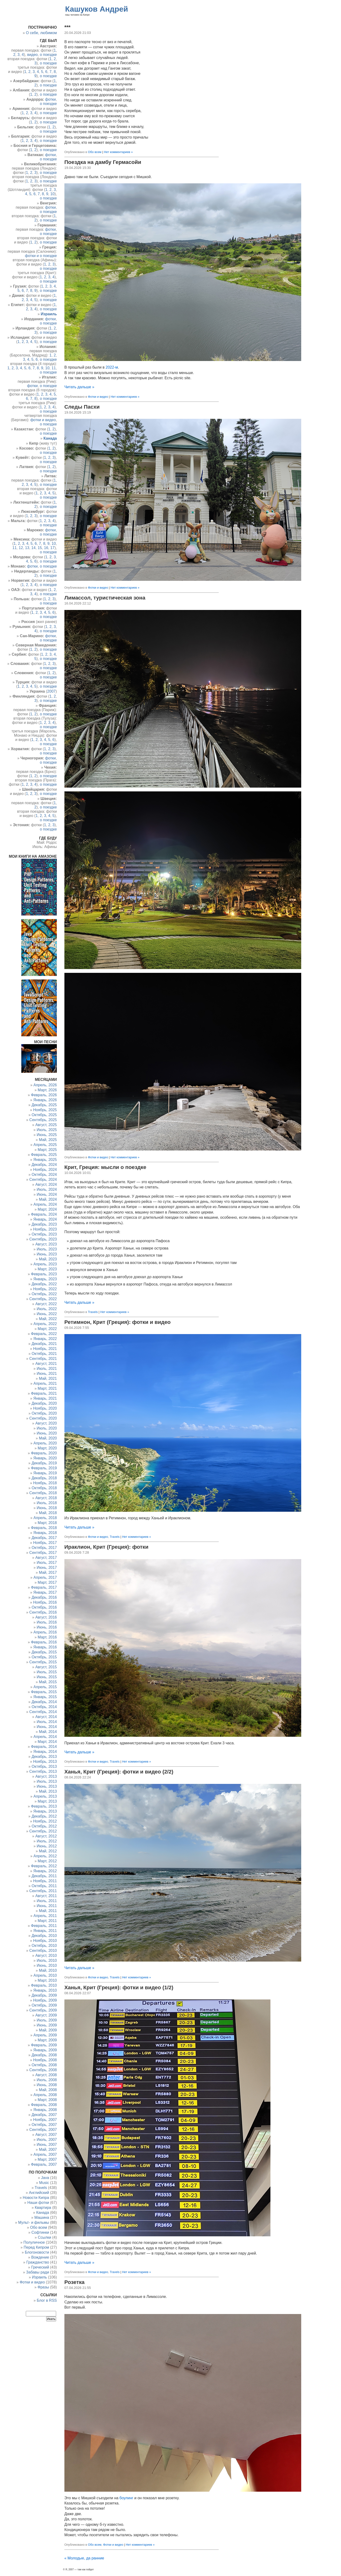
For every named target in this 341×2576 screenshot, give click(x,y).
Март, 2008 (47, 2100)
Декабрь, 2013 (44, 1757)
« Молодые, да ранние (84, 2558)
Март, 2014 (47, 1742)
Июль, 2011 (47, 1901)
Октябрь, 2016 (44, 1607)
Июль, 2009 (47, 2020)
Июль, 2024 (47, 1189)
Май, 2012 (48, 1851)
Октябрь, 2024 (44, 1175)
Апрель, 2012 (45, 1856)
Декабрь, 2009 (44, 1995)
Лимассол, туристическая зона (104, 598)
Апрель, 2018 (45, 1518)
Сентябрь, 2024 (43, 1179)
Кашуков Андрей (96, 9)
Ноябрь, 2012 (45, 1821)
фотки (50, 99)
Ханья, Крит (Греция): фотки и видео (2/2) (118, 1772)
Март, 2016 (47, 1637)
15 (40, 548)
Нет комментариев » (118, 152)
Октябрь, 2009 (44, 2005)
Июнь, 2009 (47, 2025)
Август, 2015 (46, 1667)
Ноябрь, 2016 (45, 1602)
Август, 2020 (46, 1423)
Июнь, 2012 (47, 1846)
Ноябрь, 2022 (45, 1289)
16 (46, 548)
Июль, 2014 (47, 1722)
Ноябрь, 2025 (45, 1110)
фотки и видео (43, 420)
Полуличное (34, 2242)
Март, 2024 (47, 1209)
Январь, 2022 (45, 1339)
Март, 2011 (47, 1921)
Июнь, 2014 (47, 1727)
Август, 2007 (46, 2135)
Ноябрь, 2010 (45, 1941)
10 (52, 194)
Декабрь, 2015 (44, 1652)
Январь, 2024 (45, 1219)
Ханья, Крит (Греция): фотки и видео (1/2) (118, 1987)
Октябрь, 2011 (44, 1886)
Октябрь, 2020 (44, 1413)
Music (44, 2183)
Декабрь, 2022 (44, 1284)
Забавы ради (37, 2272)
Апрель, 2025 (45, 1145)
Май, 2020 (48, 1438)
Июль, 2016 (47, 1622)
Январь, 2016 (45, 1647)
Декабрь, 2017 (44, 1538)
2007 (51, 691)
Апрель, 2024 (45, 1204)
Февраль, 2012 (44, 1866)
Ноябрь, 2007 (45, 2120)
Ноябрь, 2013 (45, 1761)
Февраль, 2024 (44, 1214)
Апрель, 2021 (45, 1383)
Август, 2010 (46, 1955)
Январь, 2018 (45, 1533)
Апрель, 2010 (45, 1975)
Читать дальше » (79, 387)
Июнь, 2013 (47, 1786)
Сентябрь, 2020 (43, 1418)
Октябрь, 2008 (44, 2065)
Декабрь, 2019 (44, 1463)
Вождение (40, 2257)
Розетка (74, 2282)
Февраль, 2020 (44, 1453)
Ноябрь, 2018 (45, 1483)
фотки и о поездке (41, 256)
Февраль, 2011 (44, 1926)
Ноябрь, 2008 (45, 2060)
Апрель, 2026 (45, 1085)
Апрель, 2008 (45, 2095)
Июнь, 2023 (47, 1254)
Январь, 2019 (45, 1473)
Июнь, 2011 (47, 1906)
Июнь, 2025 (47, 1135)
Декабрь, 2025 (44, 1105)
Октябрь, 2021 (44, 1354)
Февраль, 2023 (44, 1274)
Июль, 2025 (47, 1130)
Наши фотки (38, 2203)
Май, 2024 (48, 1199)
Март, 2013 (47, 1801)
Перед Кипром (36, 2247)
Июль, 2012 (47, 1841)
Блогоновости (37, 2252)
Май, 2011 (48, 1911)
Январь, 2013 (45, 1811)
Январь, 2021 (45, 1398)
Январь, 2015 (45, 1697)
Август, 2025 (46, 1125)
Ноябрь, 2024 (45, 1170)
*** (67, 27)
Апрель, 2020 (45, 1443)
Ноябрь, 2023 (45, 1229)
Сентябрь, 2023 (43, 1239)
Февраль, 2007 (44, 2164)
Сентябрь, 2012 (43, 1831)
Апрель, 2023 (45, 1264)
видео (32, 55)
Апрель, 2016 (45, 1632)
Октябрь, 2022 (44, 1294)
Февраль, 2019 (44, 1468)
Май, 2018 (48, 1513)
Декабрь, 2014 (44, 1702)
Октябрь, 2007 (44, 2125)
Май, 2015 (48, 1682)
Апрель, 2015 (45, 1687)
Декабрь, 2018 (44, 1478)
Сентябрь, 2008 (43, 2070)
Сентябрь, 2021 (43, 1359)
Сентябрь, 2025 (43, 1120)
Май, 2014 (48, 1732)
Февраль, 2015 (44, 1692)
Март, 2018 (47, 1523)
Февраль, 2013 (44, 1806)
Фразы (43, 2287)
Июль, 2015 (47, 1672)
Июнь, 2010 (47, 1965)
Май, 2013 (48, 1791)
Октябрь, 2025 (44, 1115)
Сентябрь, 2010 (43, 1951)
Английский (39, 2193)
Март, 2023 (47, 1269)
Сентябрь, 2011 (43, 1891)
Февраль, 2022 (44, 1334)
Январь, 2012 (45, 1871)
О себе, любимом (41, 33)
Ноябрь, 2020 (45, 1408)
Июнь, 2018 (47, 1508)
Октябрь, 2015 (44, 1657)
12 (21, 548)
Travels (41, 2188)
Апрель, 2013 (45, 1796)
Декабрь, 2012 (44, 1816)
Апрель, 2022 (45, 1324)
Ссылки (44, 2237)
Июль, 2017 (47, 1563)
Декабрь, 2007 (44, 2115)
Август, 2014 (46, 1717)
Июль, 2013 (47, 1781)
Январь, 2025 (45, 1160)
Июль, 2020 (47, 1428)
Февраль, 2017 (44, 1587)
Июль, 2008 (47, 2080)
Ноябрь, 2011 (45, 1881)
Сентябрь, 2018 (43, 1493)
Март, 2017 (47, 1582)
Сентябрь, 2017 (43, 1553)
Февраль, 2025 (44, 1155)
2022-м (112, 367)
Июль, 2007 (47, 2140)
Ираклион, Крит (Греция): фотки (106, 1547)
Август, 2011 (46, 1896)
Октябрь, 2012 (44, 1826)
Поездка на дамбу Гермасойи (102, 162)
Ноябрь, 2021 (45, 1349)
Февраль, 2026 (44, 1095)
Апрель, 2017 (45, 1577)
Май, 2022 (48, 1319)
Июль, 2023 (47, 1249)
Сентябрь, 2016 (43, 1612)
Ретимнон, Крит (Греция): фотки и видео (117, 1322)
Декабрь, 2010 (44, 1936)
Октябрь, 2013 (44, 1766)
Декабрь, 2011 (44, 1876)
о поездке (48, 55)
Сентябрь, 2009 (43, 2010)
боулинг (126, 2498)
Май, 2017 (48, 1572)
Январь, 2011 (45, 1931)
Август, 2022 (46, 1304)
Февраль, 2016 (44, 1642)
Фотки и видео (32, 2282)
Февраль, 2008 (44, 2105)
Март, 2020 (47, 1448)
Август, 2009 (46, 2015)
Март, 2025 (47, 1150)
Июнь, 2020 (47, 1433)
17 (52, 548)
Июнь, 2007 (47, 2145)
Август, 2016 (46, 1617)
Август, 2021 (46, 1364)
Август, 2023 (46, 1244)
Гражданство (37, 2262)
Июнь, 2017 (47, 1567)
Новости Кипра (36, 2198)
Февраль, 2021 (44, 1393)
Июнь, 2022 (47, 1314)
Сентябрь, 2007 (43, 2130)
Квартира (43, 2208)
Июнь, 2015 (47, 1677)
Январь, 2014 (45, 1752)
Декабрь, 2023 (44, 1224)
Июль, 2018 (47, 1503)
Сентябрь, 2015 (43, 1662)
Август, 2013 (46, 1776)
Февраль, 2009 (44, 2045)
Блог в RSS (47, 2300)
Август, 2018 (46, 1498)
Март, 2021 (47, 1388)
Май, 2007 (48, 2149)
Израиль (39, 2277)
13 (27, 548)
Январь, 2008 (45, 2110)
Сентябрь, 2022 (43, 1299)
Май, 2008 (48, 2090)
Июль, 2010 (47, 1960)
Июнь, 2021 (47, 1373)
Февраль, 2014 (44, 1747)
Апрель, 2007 (45, 2154)
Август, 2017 (46, 1558)
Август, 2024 (46, 1184)
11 (54, 368)
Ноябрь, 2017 (45, 1543)
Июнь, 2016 (47, 1627)
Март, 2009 (47, 2040)
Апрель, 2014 (45, 1737)
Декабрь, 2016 (44, 1597)
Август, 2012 (46, 1836)
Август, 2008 (46, 2075)
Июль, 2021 (47, 1369)
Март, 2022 (47, 1329)
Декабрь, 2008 (44, 2055)
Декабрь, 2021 (44, 1344)
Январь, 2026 (45, 1100)
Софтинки (40, 2232)
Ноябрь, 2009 (45, 2000)
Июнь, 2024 (47, 1194)
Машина (41, 2217)
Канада (42, 2213)
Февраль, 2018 (44, 1528)
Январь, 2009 (45, 2050)
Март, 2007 (47, 2159)
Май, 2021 (48, 1378)
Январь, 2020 (45, 1458)
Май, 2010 (48, 1970)
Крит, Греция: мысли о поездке (105, 1167)
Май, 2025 (48, 1140)
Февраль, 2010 (44, 1985)
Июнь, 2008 (47, 2085)
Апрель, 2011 (45, 1916)
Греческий (40, 2267)
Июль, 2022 (47, 1309)
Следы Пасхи (82, 407)
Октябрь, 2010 (44, 1946)
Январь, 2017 (45, 1592)
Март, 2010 (47, 1980)
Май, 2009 (48, 2030)
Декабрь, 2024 (44, 1165)
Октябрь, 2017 (44, 1548)
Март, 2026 (47, 1090)
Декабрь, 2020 (44, 1403)
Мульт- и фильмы (33, 2222)
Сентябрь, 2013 (43, 1771)
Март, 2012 (47, 1861)
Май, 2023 (48, 1259)
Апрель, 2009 (45, 2035)
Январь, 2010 (45, 1990)
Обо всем (38, 2227)
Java (45, 2178)
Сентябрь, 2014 (43, 1712)
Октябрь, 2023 (44, 1234)
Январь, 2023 (45, 1279)
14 (33, 548)
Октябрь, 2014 (44, 1707)
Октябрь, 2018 (44, 1488)
